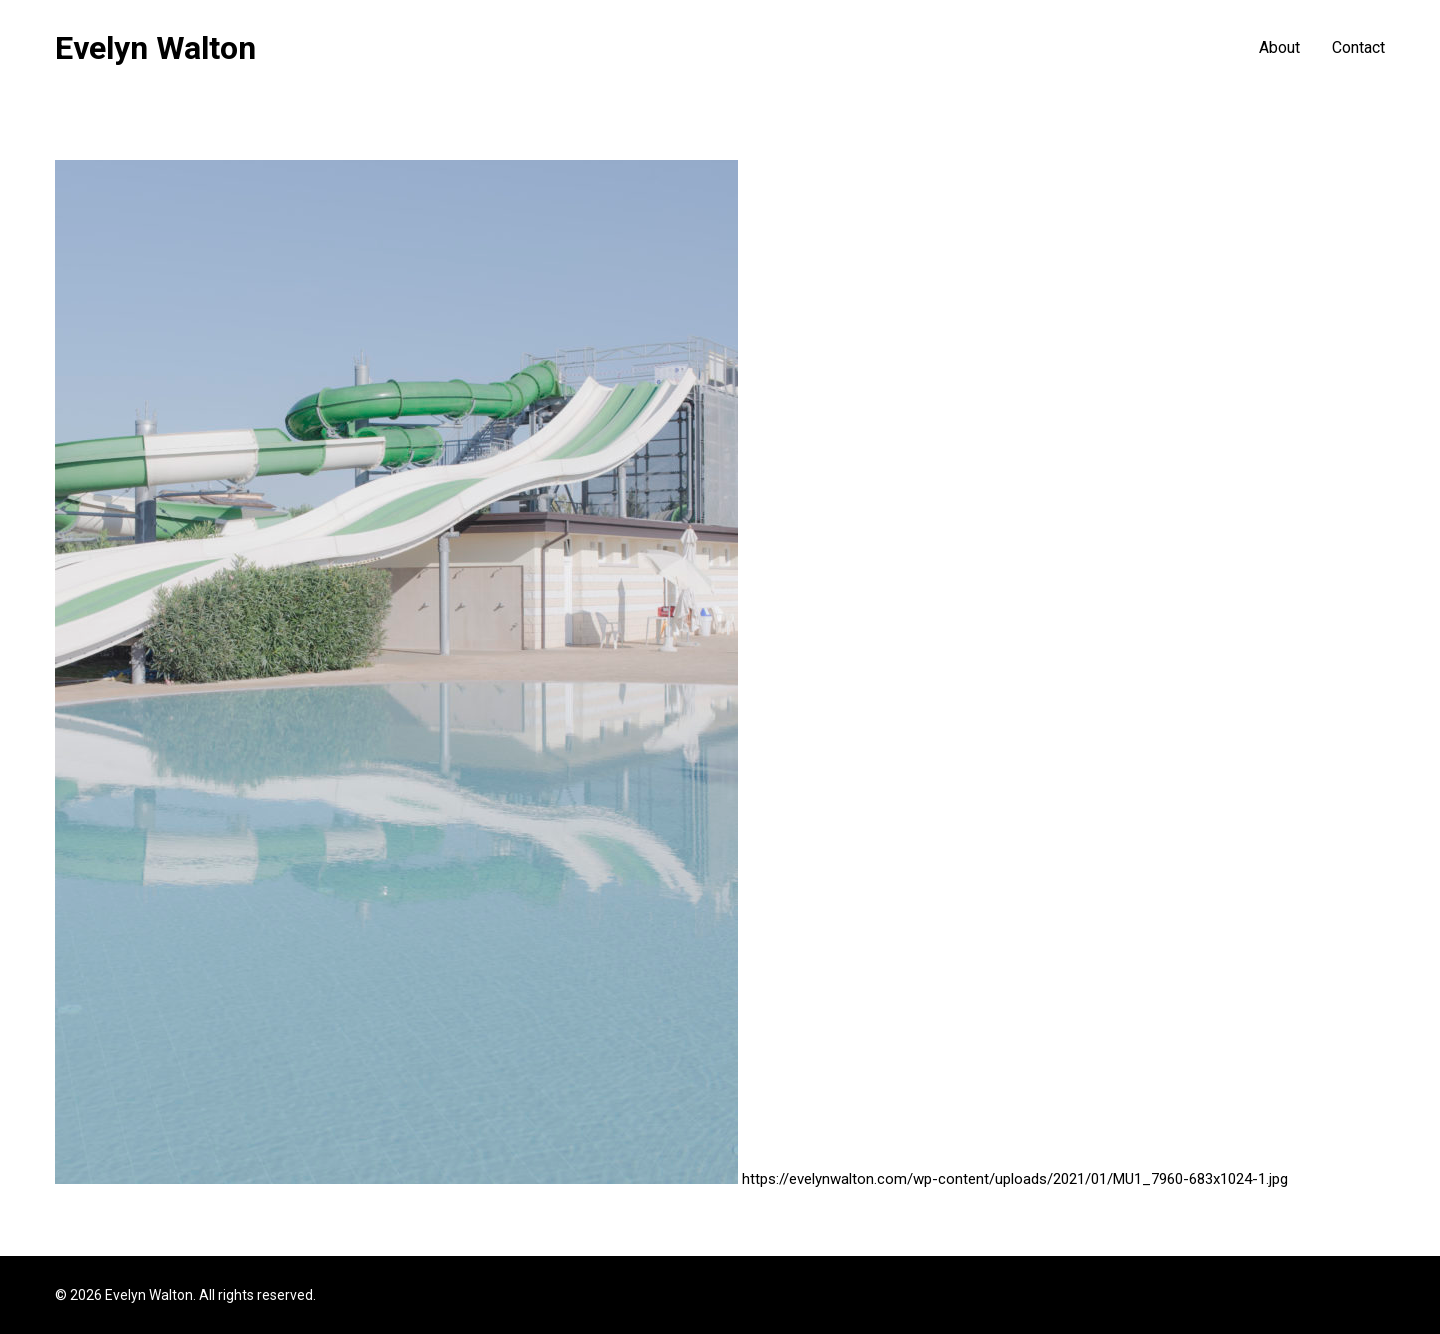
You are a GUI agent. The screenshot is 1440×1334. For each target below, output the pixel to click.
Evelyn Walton (155, 48)
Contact (1358, 48)
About (1279, 48)
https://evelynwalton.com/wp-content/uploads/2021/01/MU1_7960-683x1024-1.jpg (1015, 1179)
